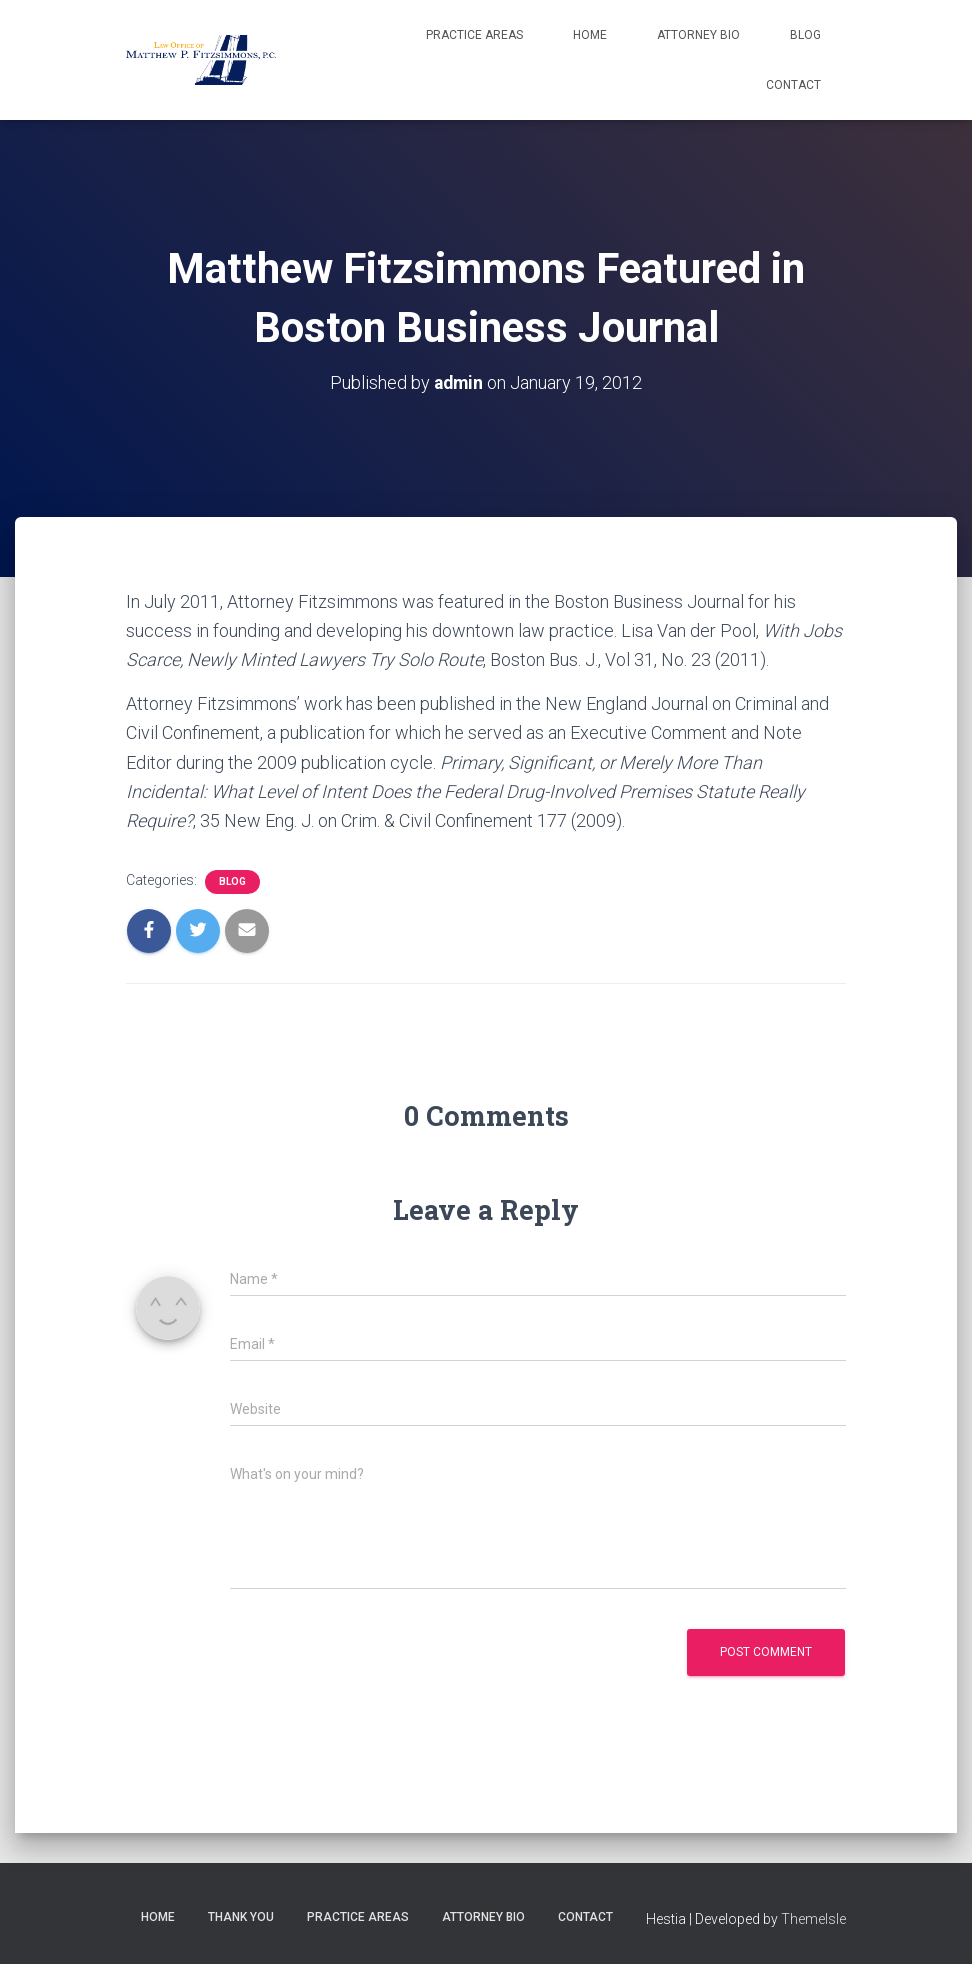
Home (590, 35)
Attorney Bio (698, 35)
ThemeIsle (813, 1919)
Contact (793, 85)
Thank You (241, 1917)
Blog (805, 35)
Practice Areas (474, 35)
